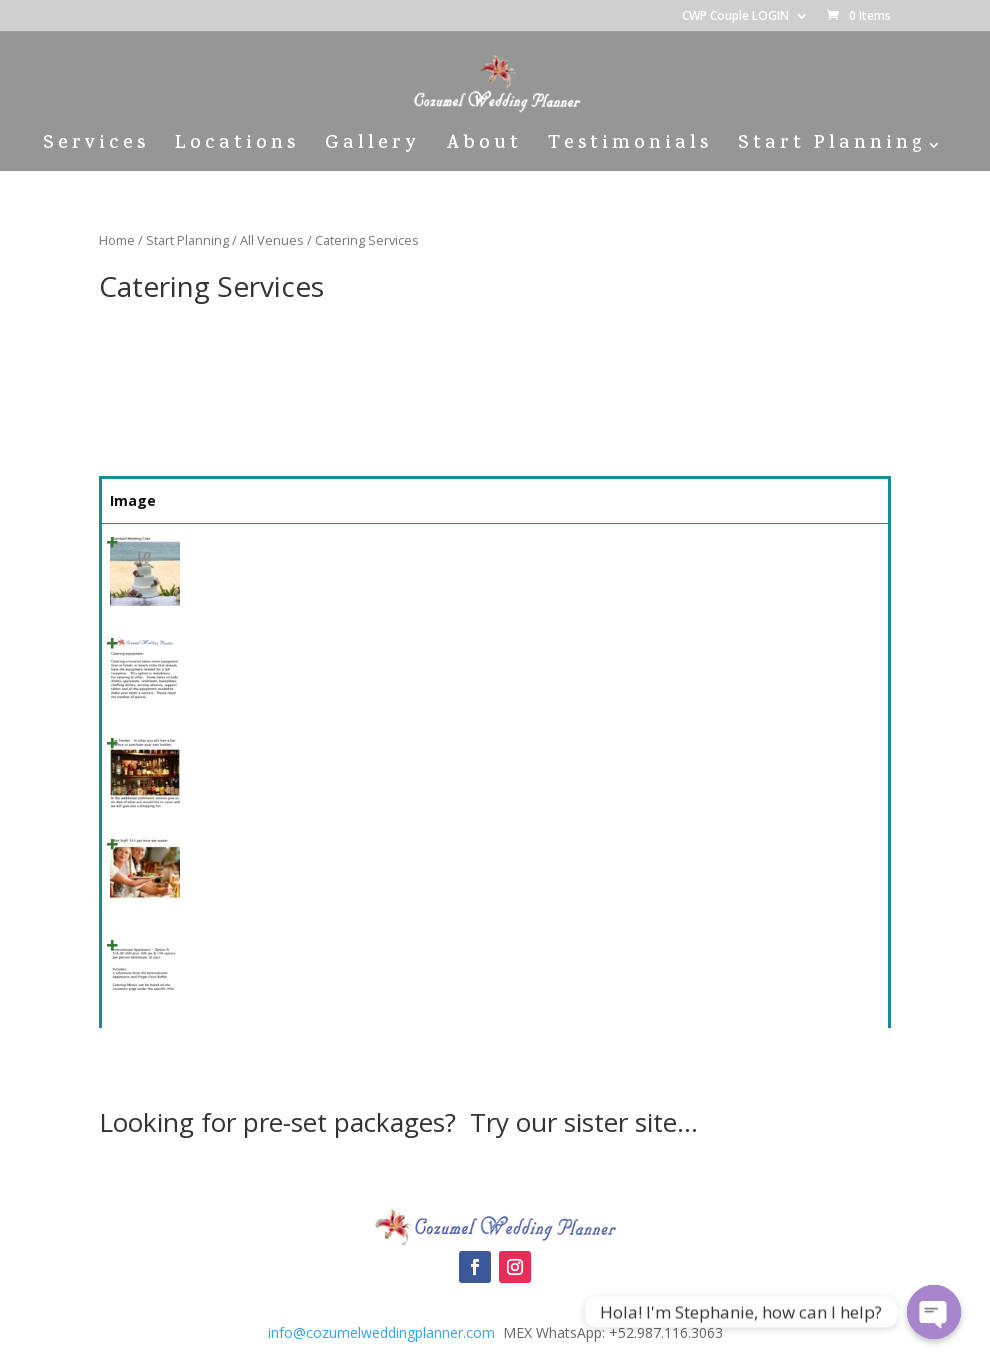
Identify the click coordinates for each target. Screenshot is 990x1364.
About (484, 148)
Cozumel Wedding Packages (494, 1173)
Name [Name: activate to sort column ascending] (218, 500)
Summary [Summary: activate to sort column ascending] (344, 500)
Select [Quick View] (835, 552)
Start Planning (831, 148)
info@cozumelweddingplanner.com (381, 1332)
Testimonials (630, 148)
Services (96, 148)
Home (117, 240)
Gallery (372, 148)
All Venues (272, 240)
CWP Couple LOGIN (735, 17)
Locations (237, 148)
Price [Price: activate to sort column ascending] (733, 500)
